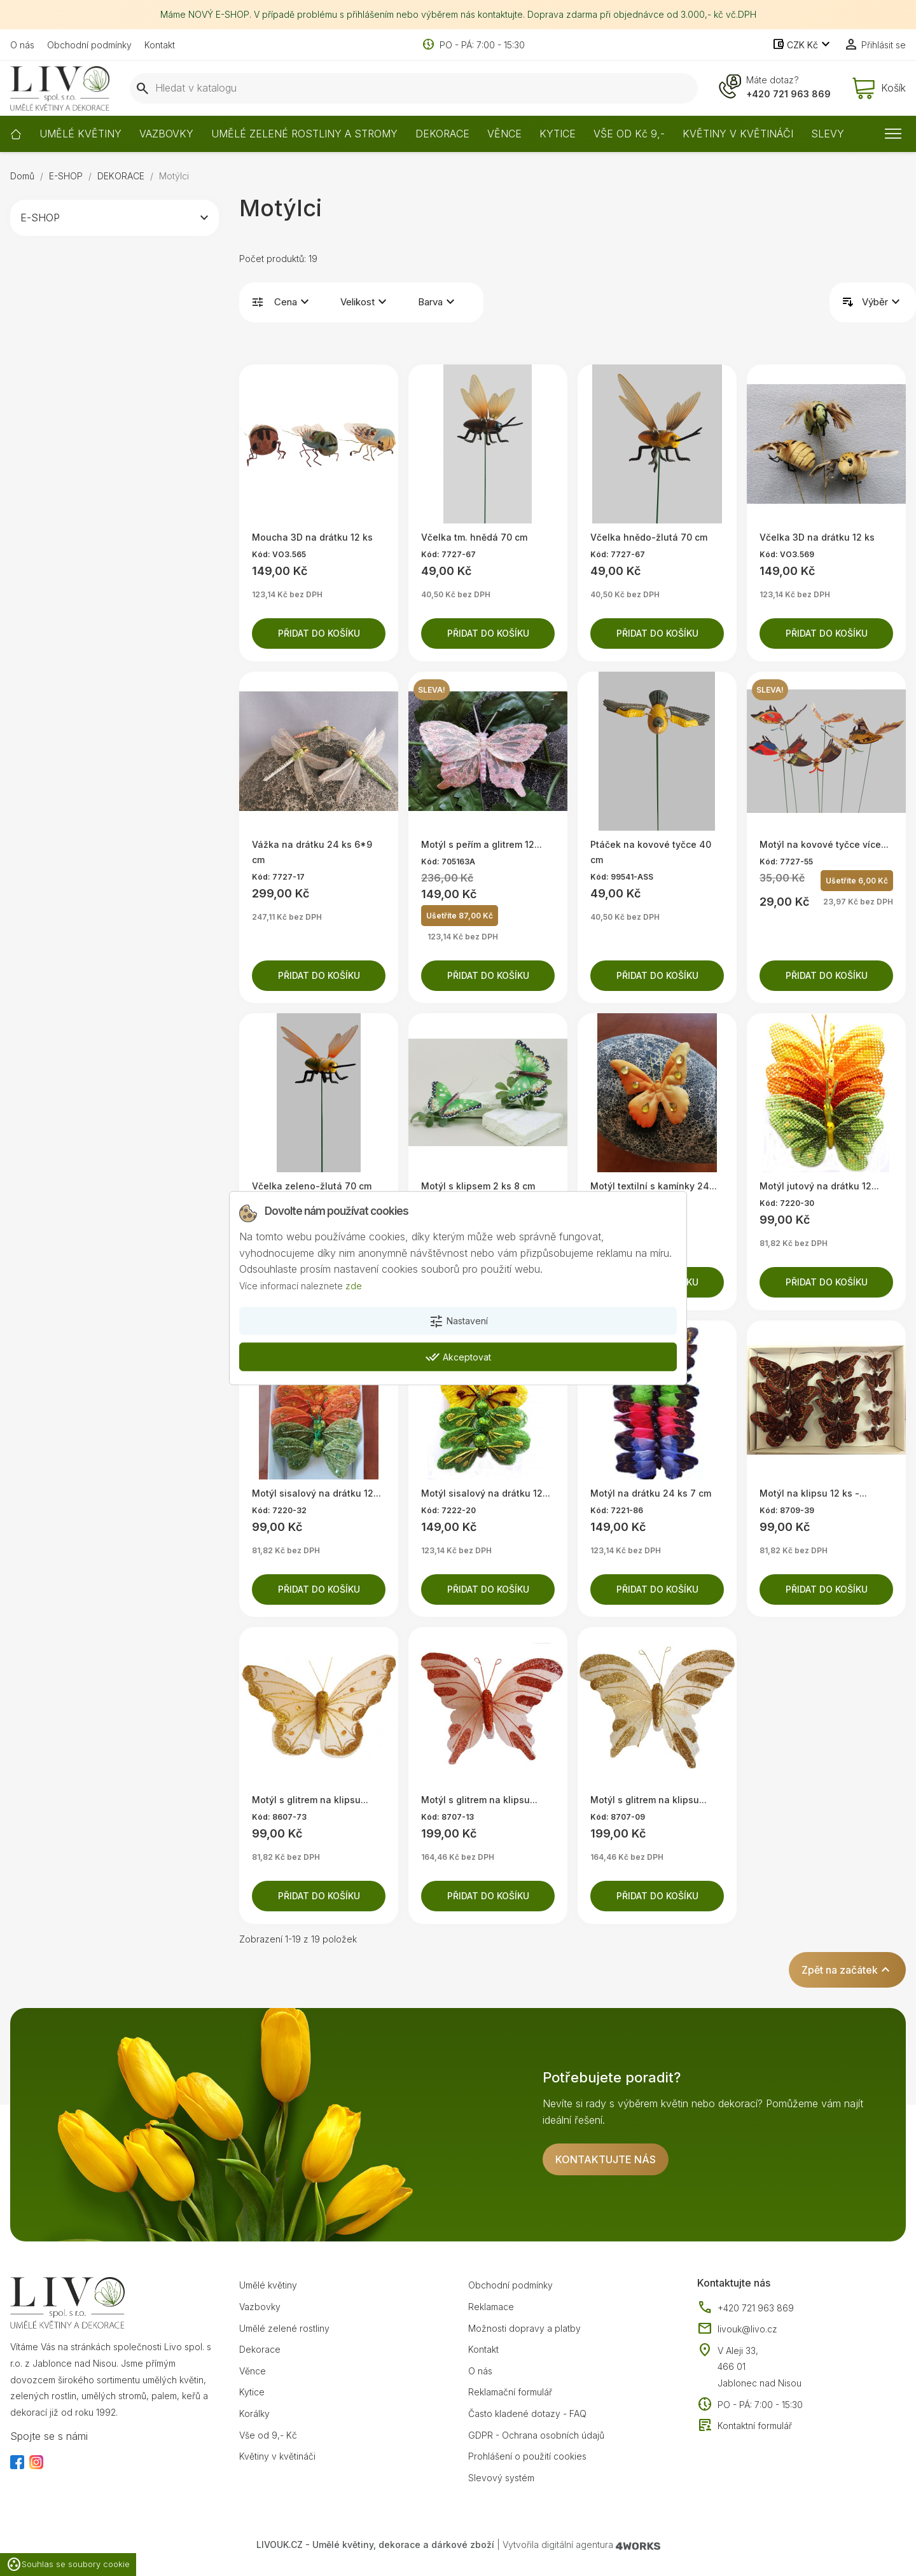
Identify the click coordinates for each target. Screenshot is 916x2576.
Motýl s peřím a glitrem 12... (481, 844)
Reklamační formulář (510, 2391)
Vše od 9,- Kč (268, 2435)
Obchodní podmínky (89, 44)
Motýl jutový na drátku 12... (819, 1186)
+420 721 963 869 (788, 93)
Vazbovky (260, 2306)
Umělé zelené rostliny (284, 2328)
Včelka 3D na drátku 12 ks (817, 537)
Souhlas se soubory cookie (68, 2564)
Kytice (252, 2391)
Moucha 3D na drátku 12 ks (312, 537)
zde (353, 1285)
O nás (22, 44)
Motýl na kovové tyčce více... (824, 844)
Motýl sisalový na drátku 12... (316, 1493)
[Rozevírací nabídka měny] (802, 45)
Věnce (252, 2370)
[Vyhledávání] (414, 88)
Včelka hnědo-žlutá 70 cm (648, 537)
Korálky (254, 2413)
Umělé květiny (268, 2285)
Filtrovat (257, 302)
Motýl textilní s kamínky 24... (653, 1186)
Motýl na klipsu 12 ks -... (813, 1493)
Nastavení (458, 1321)
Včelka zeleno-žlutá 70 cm (311, 1186)
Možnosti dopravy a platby (524, 2328)
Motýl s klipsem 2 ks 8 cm (478, 1186)
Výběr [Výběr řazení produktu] (882, 302)
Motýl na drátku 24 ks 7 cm (650, 1493)
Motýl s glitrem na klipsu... (310, 1799)
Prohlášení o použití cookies (527, 2456)
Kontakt (159, 44)
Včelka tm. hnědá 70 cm (474, 537)
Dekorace (260, 2349)
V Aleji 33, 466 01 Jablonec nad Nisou (760, 2366)
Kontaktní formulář (744, 2426)
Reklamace (491, 2306)
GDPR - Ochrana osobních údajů (536, 2435)
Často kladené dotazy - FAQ (527, 2413)
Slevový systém (501, 2477)
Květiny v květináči (277, 2456)
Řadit (848, 302)
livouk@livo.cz (737, 2329)
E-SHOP (40, 217)
